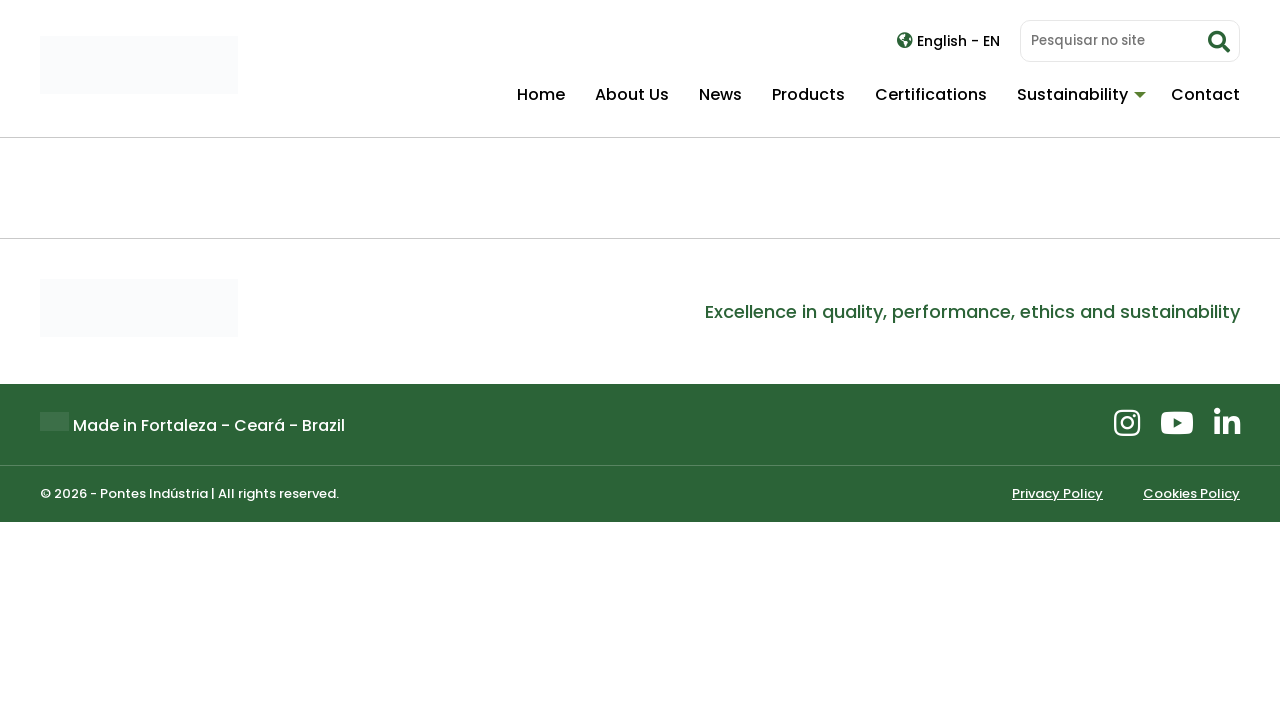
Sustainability (1072, 94)
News (720, 94)
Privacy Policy (1057, 493)
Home (541, 94)
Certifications (931, 94)
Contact (1205, 94)
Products (808, 94)
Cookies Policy (1191, 493)
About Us (632, 94)
